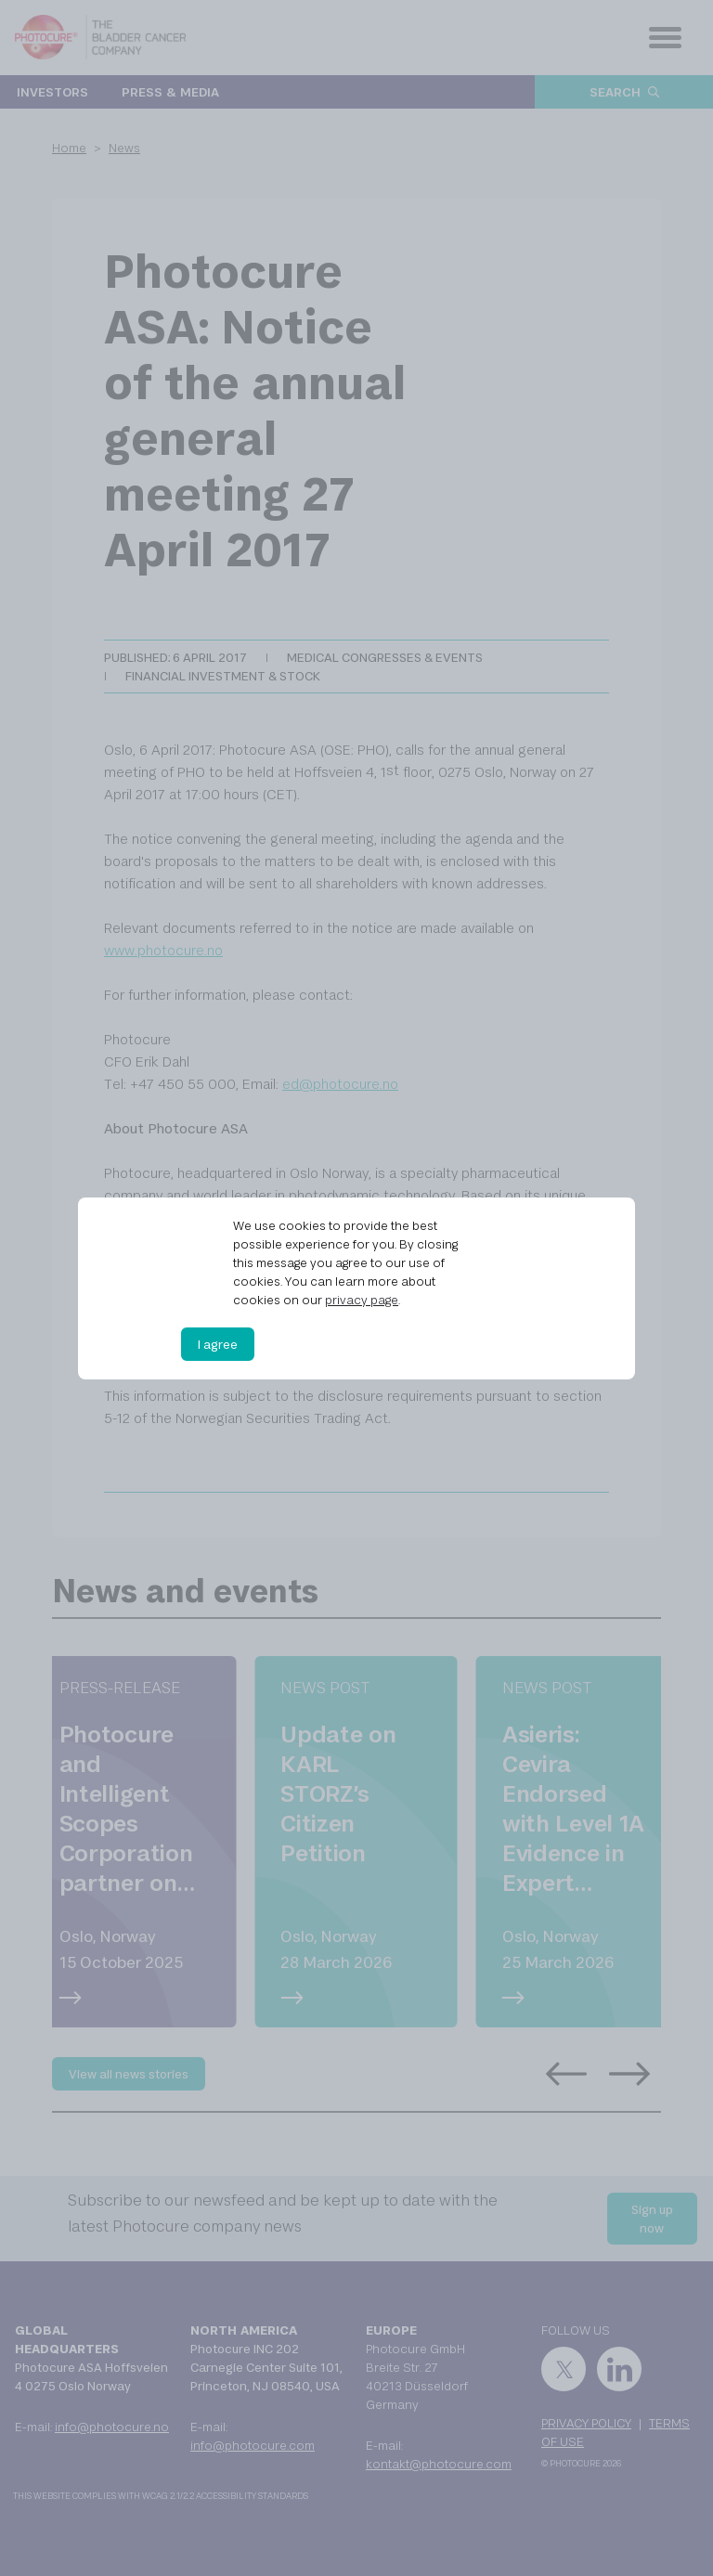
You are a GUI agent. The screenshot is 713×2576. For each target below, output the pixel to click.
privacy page (361, 1299)
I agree (218, 1344)
